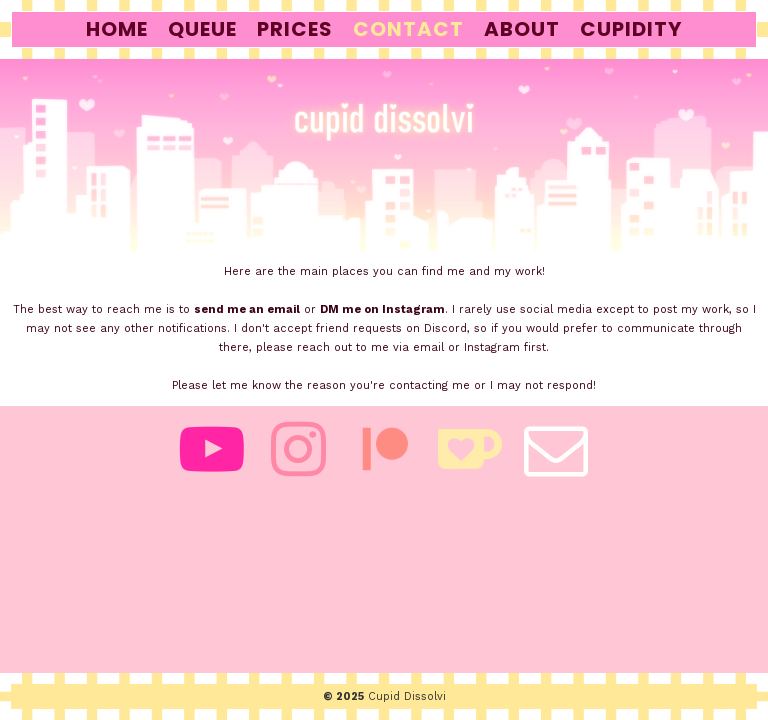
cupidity (631, 29)
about (522, 29)
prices (295, 29)
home (117, 29)
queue (202, 29)
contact (408, 29)
